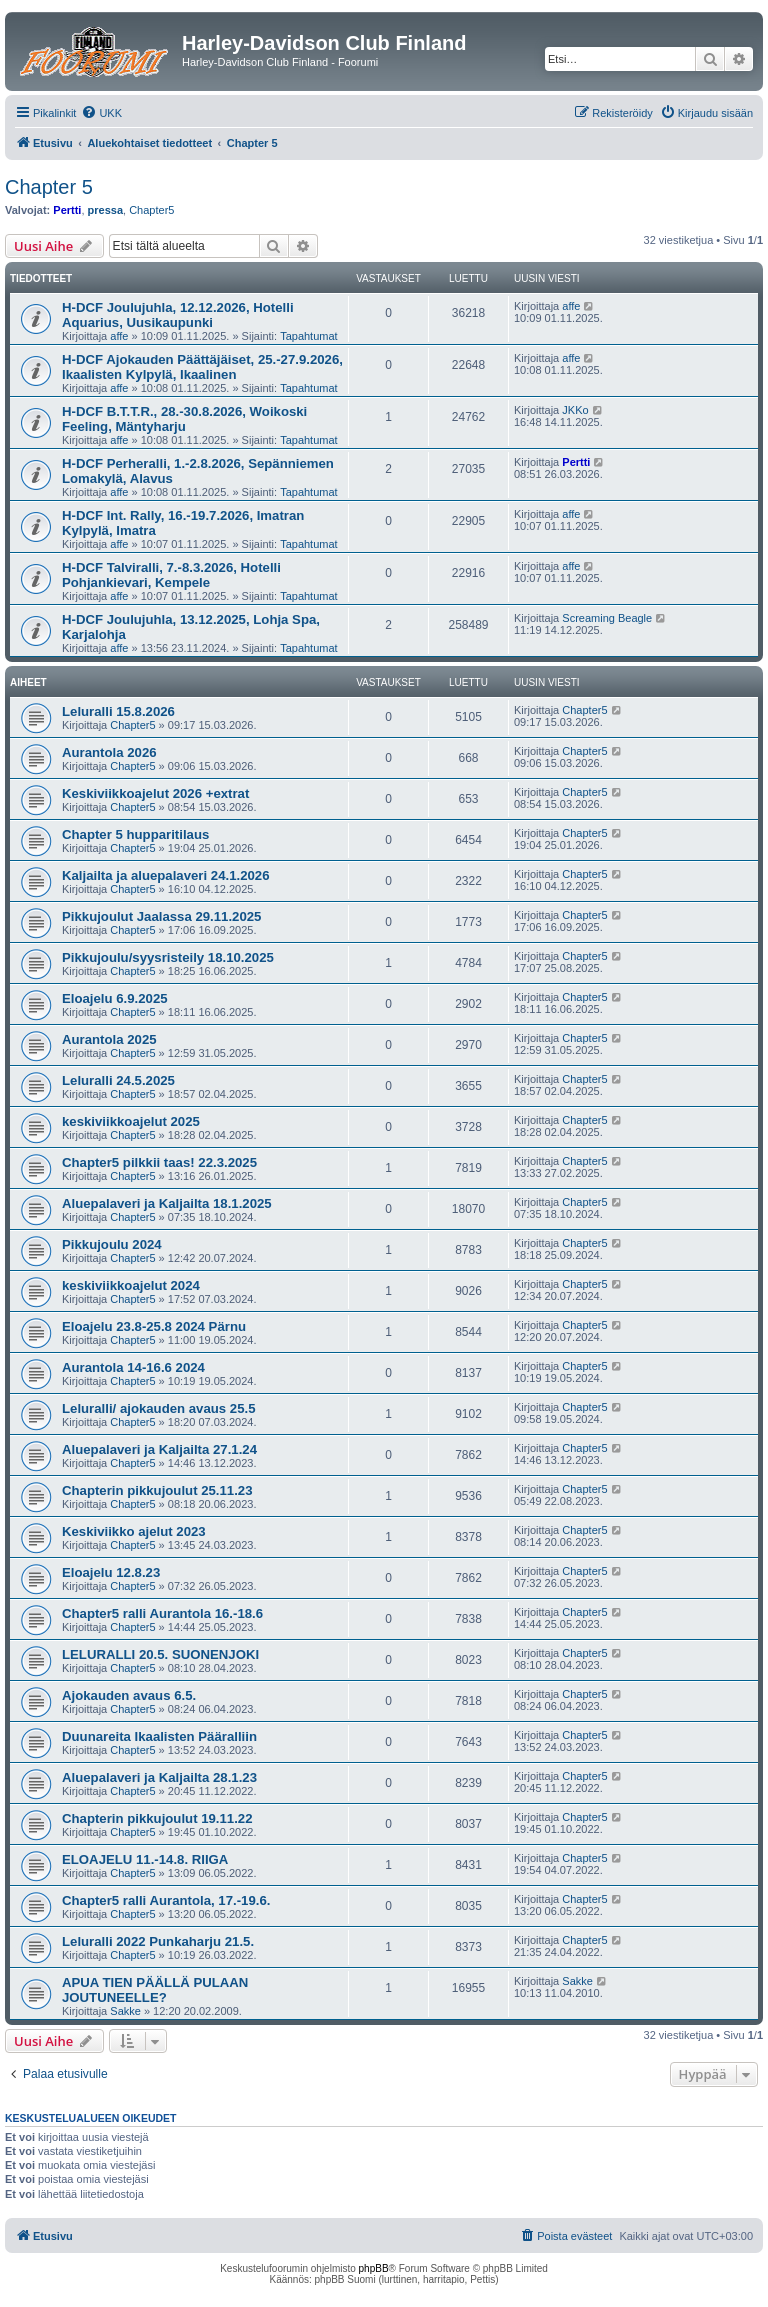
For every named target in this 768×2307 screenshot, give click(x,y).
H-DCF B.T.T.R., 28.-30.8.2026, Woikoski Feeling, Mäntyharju (184, 419)
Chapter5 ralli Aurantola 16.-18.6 (162, 1613)
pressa (105, 210)
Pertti (67, 210)
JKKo (575, 410)
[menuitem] (101, 113)
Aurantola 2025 (109, 1039)
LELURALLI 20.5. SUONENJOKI (160, 1654)
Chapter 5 (49, 187)
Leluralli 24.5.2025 (118, 1080)
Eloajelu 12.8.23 (111, 1572)
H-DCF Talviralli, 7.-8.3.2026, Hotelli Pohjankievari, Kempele (171, 575)
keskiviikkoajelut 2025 (131, 1121)
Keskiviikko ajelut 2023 (134, 1531)
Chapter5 (151, 210)
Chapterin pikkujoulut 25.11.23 (157, 1490)
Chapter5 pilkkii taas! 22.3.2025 (159, 1162)
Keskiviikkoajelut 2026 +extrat (155, 793)
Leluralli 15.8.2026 (118, 711)
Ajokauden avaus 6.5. (129, 1695)
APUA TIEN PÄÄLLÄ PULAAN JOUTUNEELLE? (155, 1990)
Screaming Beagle (607, 618)
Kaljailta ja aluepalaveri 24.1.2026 (165, 875)
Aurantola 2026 (109, 752)
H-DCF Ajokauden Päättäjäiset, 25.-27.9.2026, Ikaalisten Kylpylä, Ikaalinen (202, 367)
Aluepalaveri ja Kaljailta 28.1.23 (159, 1777)
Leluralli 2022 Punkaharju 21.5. (158, 1941)
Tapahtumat (308, 336)
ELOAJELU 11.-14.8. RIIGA (145, 1859)
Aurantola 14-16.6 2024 (133, 1367)
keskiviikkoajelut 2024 (131, 1285)
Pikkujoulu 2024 (112, 1244)
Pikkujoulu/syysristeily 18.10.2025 (168, 957)
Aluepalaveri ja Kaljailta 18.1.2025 (167, 1203)
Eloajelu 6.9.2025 (115, 998)
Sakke (125, 2011)
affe (119, 336)
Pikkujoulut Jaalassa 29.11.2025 (161, 916)
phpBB (374, 2268)
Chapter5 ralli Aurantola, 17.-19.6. (166, 1900)
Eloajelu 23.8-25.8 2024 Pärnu (154, 1326)
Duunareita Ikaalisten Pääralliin (159, 1736)
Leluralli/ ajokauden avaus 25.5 (159, 1408)
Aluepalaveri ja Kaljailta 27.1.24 (159, 1449)
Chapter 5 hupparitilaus (135, 834)
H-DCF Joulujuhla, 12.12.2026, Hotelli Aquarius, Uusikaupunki (178, 315)
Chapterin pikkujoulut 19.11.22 (157, 1818)
